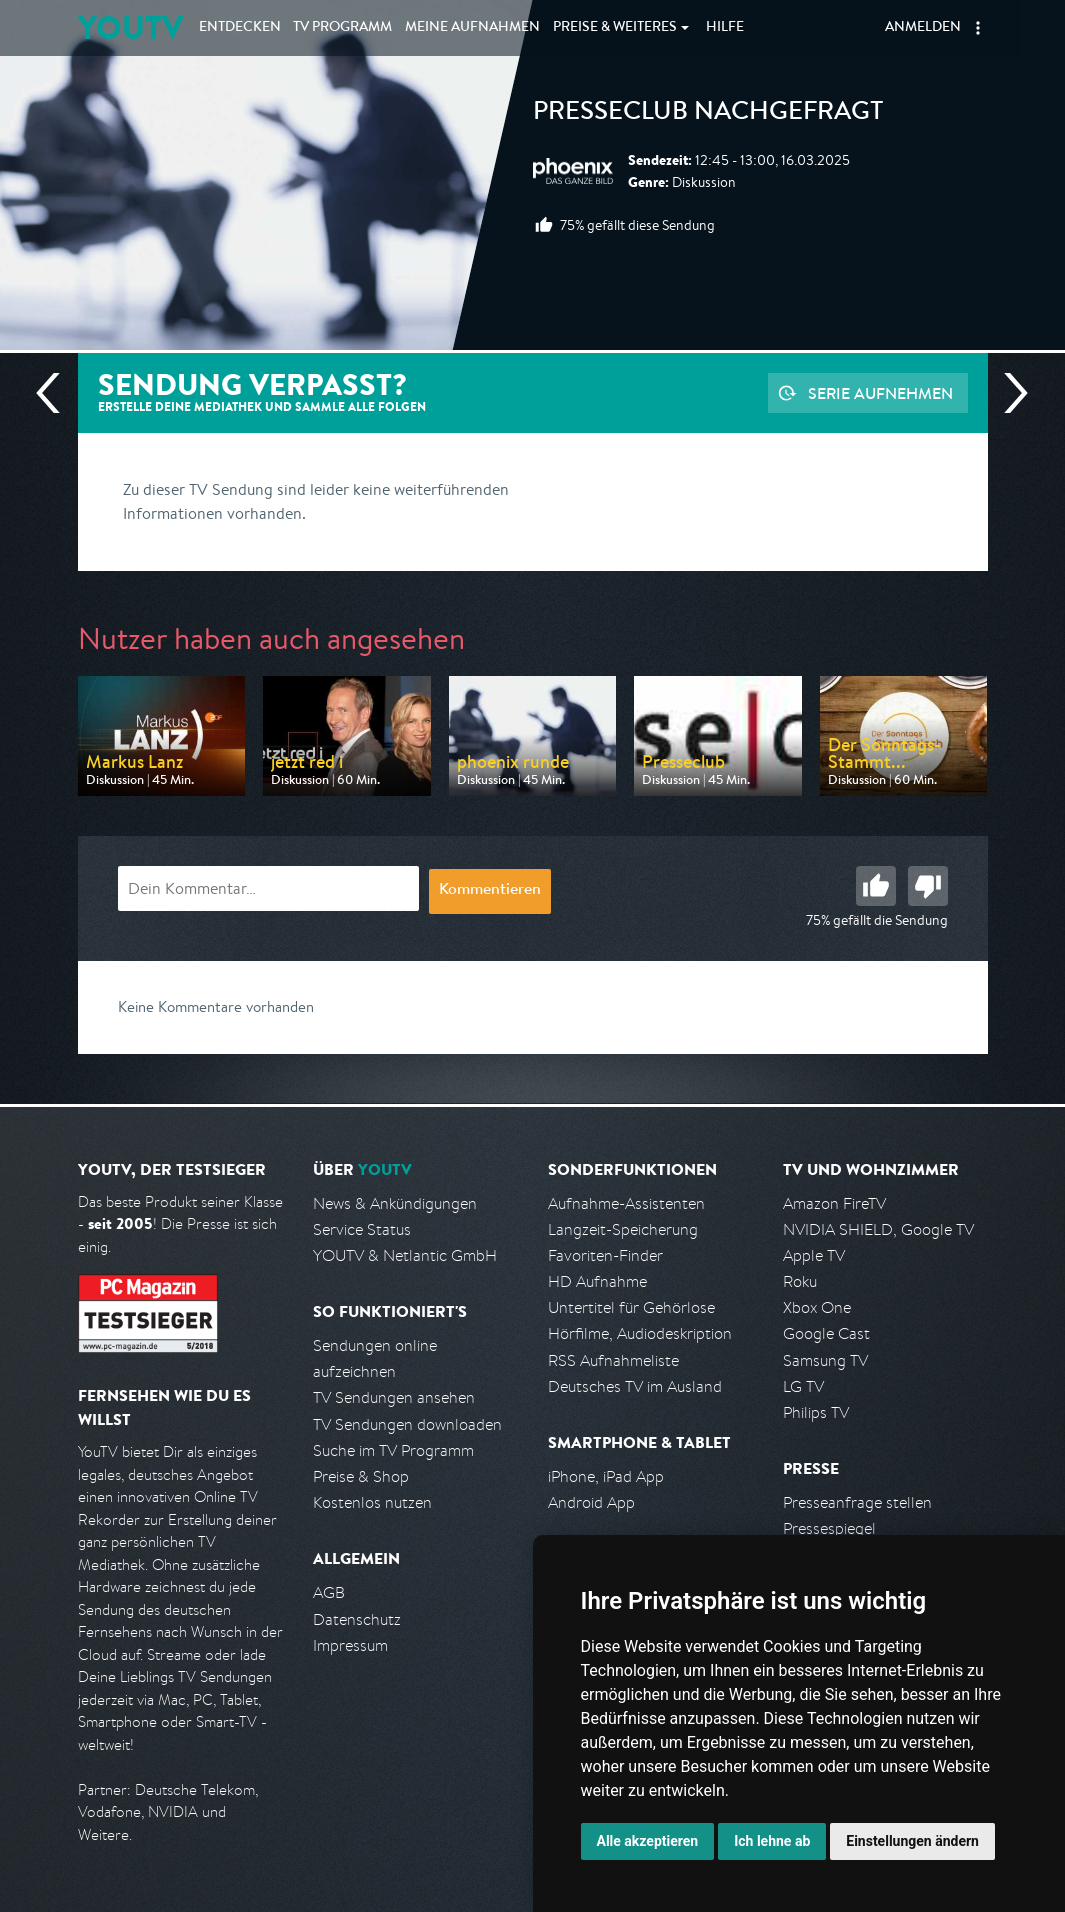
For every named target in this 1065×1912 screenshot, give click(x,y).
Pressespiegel (829, 1528)
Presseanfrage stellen (857, 1502)
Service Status (362, 1229)
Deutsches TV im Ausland (635, 1386)
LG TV (803, 1386)
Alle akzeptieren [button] (648, 1841)
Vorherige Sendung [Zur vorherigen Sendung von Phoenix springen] (56, 393)
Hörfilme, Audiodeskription (640, 1333)
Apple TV (814, 1255)
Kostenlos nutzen (372, 1502)
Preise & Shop (361, 1476)
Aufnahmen (472, 28)
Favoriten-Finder (605, 1255)
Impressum (350, 1645)
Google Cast (826, 1333)
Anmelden (923, 28)
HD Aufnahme (597, 1281)
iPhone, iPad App (606, 1476)
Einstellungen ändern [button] (912, 1841)
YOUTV (130, 27)
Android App (591, 1502)
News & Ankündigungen (395, 1203)
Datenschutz (357, 1619)
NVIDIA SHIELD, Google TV (878, 1229)
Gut (876, 886)
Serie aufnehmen (880, 393)
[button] (978, 28)
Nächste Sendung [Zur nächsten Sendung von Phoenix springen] (1008, 393)
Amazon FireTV (834, 1203)
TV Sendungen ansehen (394, 1397)
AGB (329, 1592)
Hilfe (725, 28)
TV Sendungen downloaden (407, 1424)
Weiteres (615, 28)
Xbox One (817, 1307)
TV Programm (342, 28)
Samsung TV (825, 1360)
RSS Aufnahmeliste (613, 1360)
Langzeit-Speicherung (623, 1229)
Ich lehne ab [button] (772, 1841)
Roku (800, 1281)
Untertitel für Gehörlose (631, 1307)
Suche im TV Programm (393, 1450)
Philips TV (816, 1412)
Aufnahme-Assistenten (626, 1203)
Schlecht (928, 886)
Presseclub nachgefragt (708, 114)
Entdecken (240, 28)
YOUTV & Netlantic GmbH (405, 1255)
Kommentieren (490, 891)
